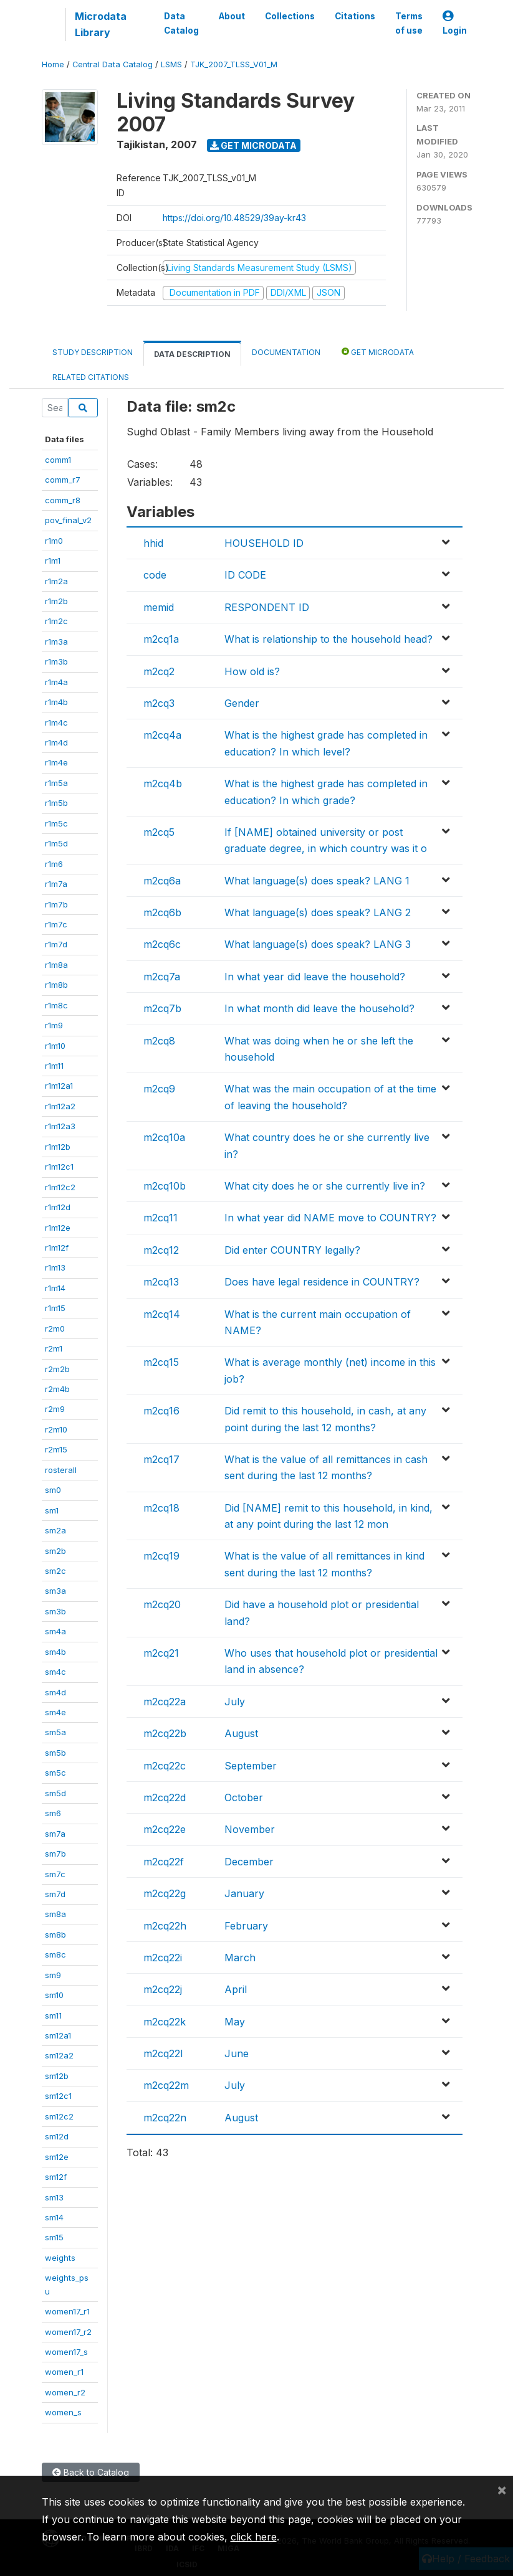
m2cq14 (161, 1314)
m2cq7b (162, 1008)
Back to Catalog (90, 2472)
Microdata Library (101, 24)
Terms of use (409, 23)
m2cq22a (164, 1701)
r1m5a (56, 783)
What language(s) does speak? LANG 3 (317, 944)
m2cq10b (164, 1186)
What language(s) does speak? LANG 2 (317, 912)
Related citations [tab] (90, 377)
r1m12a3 (60, 1126)
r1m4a (56, 682)
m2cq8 (159, 1041)
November (249, 1829)
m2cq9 (159, 1088)
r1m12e (57, 1228)
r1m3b (56, 661)
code (154, 575)
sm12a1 (58, 2035)
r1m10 (55, 1046)
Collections (290, 16)
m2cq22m (166, 2085)
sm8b (55, 1934)
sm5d (55, 1793)
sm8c (55, 1954)
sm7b (55, 1854)
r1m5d (56, 843)
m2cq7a (161, 976)
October (243, 1797)
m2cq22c (164, 1765)
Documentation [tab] (286, 352)
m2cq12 (161, 1250)
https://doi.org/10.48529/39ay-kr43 (234, 217)
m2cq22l (163, 2053)
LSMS (171, 64)
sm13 (54, 2197)
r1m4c (56, 722)
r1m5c (56, 823)
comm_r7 (62, 480)
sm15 (54, 2237)
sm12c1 (58, 2096)
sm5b (55, 1753)
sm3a (55, 1591)
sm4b (55, 1652)
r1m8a (56, 965)
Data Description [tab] (192, 354)
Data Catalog (181, 23)
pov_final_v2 (68, 520)
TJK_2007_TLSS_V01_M (233, 64)
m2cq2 (159, 671)
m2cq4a (162, 735)
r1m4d (56, 742)
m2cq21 (161, 1653)
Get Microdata (253, 145)
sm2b (55, 1551)
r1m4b (56, 702)
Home (53, 64)
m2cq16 (161, 1410)
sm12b (57, 2076)
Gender (241, 703)
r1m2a (56, 581)
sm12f (56, 2177)
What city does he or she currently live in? (324, 1186)
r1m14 (55, 1288)
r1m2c (56, 621)
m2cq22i (162, 1957)
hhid (153, 543)
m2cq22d (164, 1797)
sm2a (55, 1530)
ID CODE (245, 575)
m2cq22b (164, 1733)
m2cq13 (161, 1282)
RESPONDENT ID (266, 607)
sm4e (55, 1712)
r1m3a (56, 641)
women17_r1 (67, 2311)
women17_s (66, 2352)
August (241, 1733)
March (240, 1957)
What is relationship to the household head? (328, 639)
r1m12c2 (60, 1187)
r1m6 (54, 864)
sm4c (55, 1672)
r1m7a (56, 884)
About (232, 16)
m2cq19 (161, 1556)
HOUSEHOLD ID (264, 543)
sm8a (55, 1914)
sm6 (53, 1813)
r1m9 (54, 1025)
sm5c (55, 1773)
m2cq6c (162, 944)
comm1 (58, 460)
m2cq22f (163, 1861)
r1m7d (56, 944)
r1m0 (54, 541)
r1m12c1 (59, 1167)
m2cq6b (162, 912)
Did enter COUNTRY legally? (292, 1250)
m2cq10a (164, 1137)
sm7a (55, 1834)
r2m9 (55, 1409)
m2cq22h (164, 1926)
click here (254, 2537)
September (250, 1765)
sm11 (53, 2015)
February (246, 1926)
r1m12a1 (59, 1086)
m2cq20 (162, 1604)
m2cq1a (161, 639)
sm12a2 (59, 2055)
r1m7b (56, 904)
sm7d (55, 1894)
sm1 (52, 1510)
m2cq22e (164, 1829)
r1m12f (57, 1247)
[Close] (502, 2489)
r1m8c (56, 1005)
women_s (63, 2412)
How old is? (252, 671)
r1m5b (56, 803)
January (244, 1893)
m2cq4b (162, 783)
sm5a (55, 1732)
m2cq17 (161, 1459)
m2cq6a (162, 880)
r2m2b (57, 1369)
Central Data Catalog (112, 64)
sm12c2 (59, 2116)
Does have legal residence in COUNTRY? (322, 1282)
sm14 (54, 2217)
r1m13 (55, 1267)
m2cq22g (164, 1893)
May (234, 2021)
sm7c (55, 1874)
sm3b (55, 1611)
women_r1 (64, 2372)
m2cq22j (162, 1989)
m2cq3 (159, 703)
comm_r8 (62, 500)
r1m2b (56, 601)
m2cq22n (164, 2117)
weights (60, 2258)
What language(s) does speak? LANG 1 (317, 880)
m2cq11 (160, 1217)
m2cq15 (161, 1362)
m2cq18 (161, 1508)
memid (158, 607)
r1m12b (57, 1147)
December (249, 1861)
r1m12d (57, 1207)
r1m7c (56, 924)
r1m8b (56, 985)
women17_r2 (68, 2332)
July (234, 1701)
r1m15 (55, 1308)
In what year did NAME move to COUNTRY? (330, 1217)
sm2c (55, 1571)
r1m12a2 (60, 1106)
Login (455, 23)
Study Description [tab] (92, 352)
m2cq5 (159, 832)
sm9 (53, 1975)
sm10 (54, 1995)
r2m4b (57, 1389)
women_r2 (65, 2392)
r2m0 (55, 1328)
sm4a (55, 1631)
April (235, 1989)
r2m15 (56, 1449)
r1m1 (52, 561)
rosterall (61, 1470)
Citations (355, 16)
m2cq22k (164, 2021)
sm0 (53, 1490)
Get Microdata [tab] (378, 351)
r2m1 (53, 1348)
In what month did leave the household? (319, 1008)
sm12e (57, 2157)
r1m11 (54, 1066)
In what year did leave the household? (314, 976)
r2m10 (56, 1429)
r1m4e (56, 762)
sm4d (55, 1692)
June (236, 2053)
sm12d (57, 2136)
